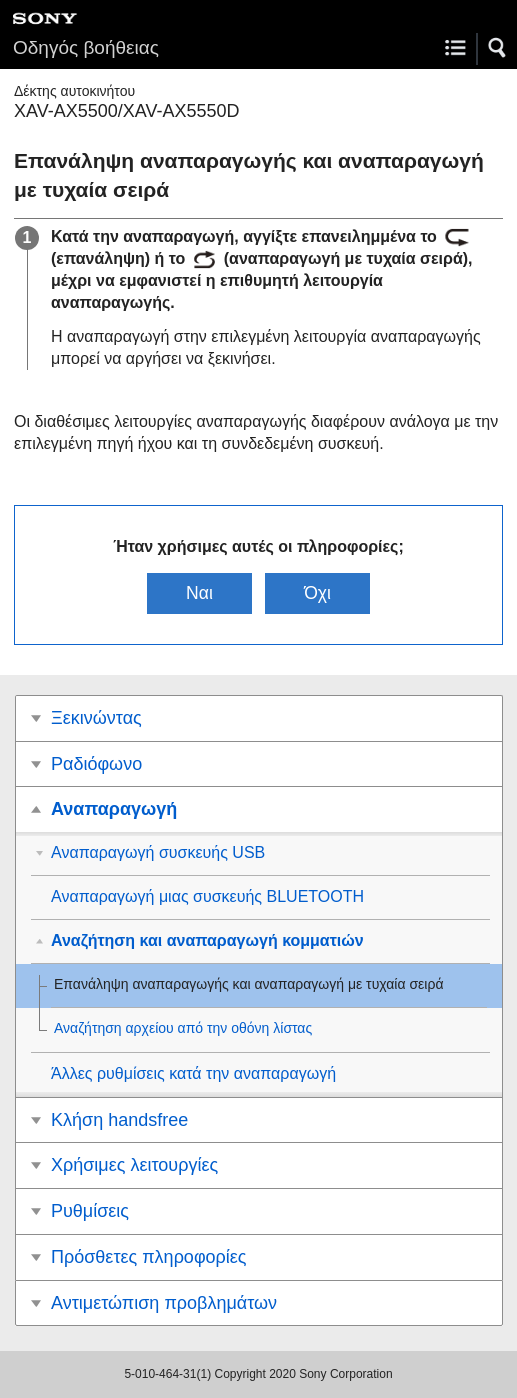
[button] (498, 48)
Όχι (317, 593)
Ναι (199, 593)
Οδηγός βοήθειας (86, 47)
